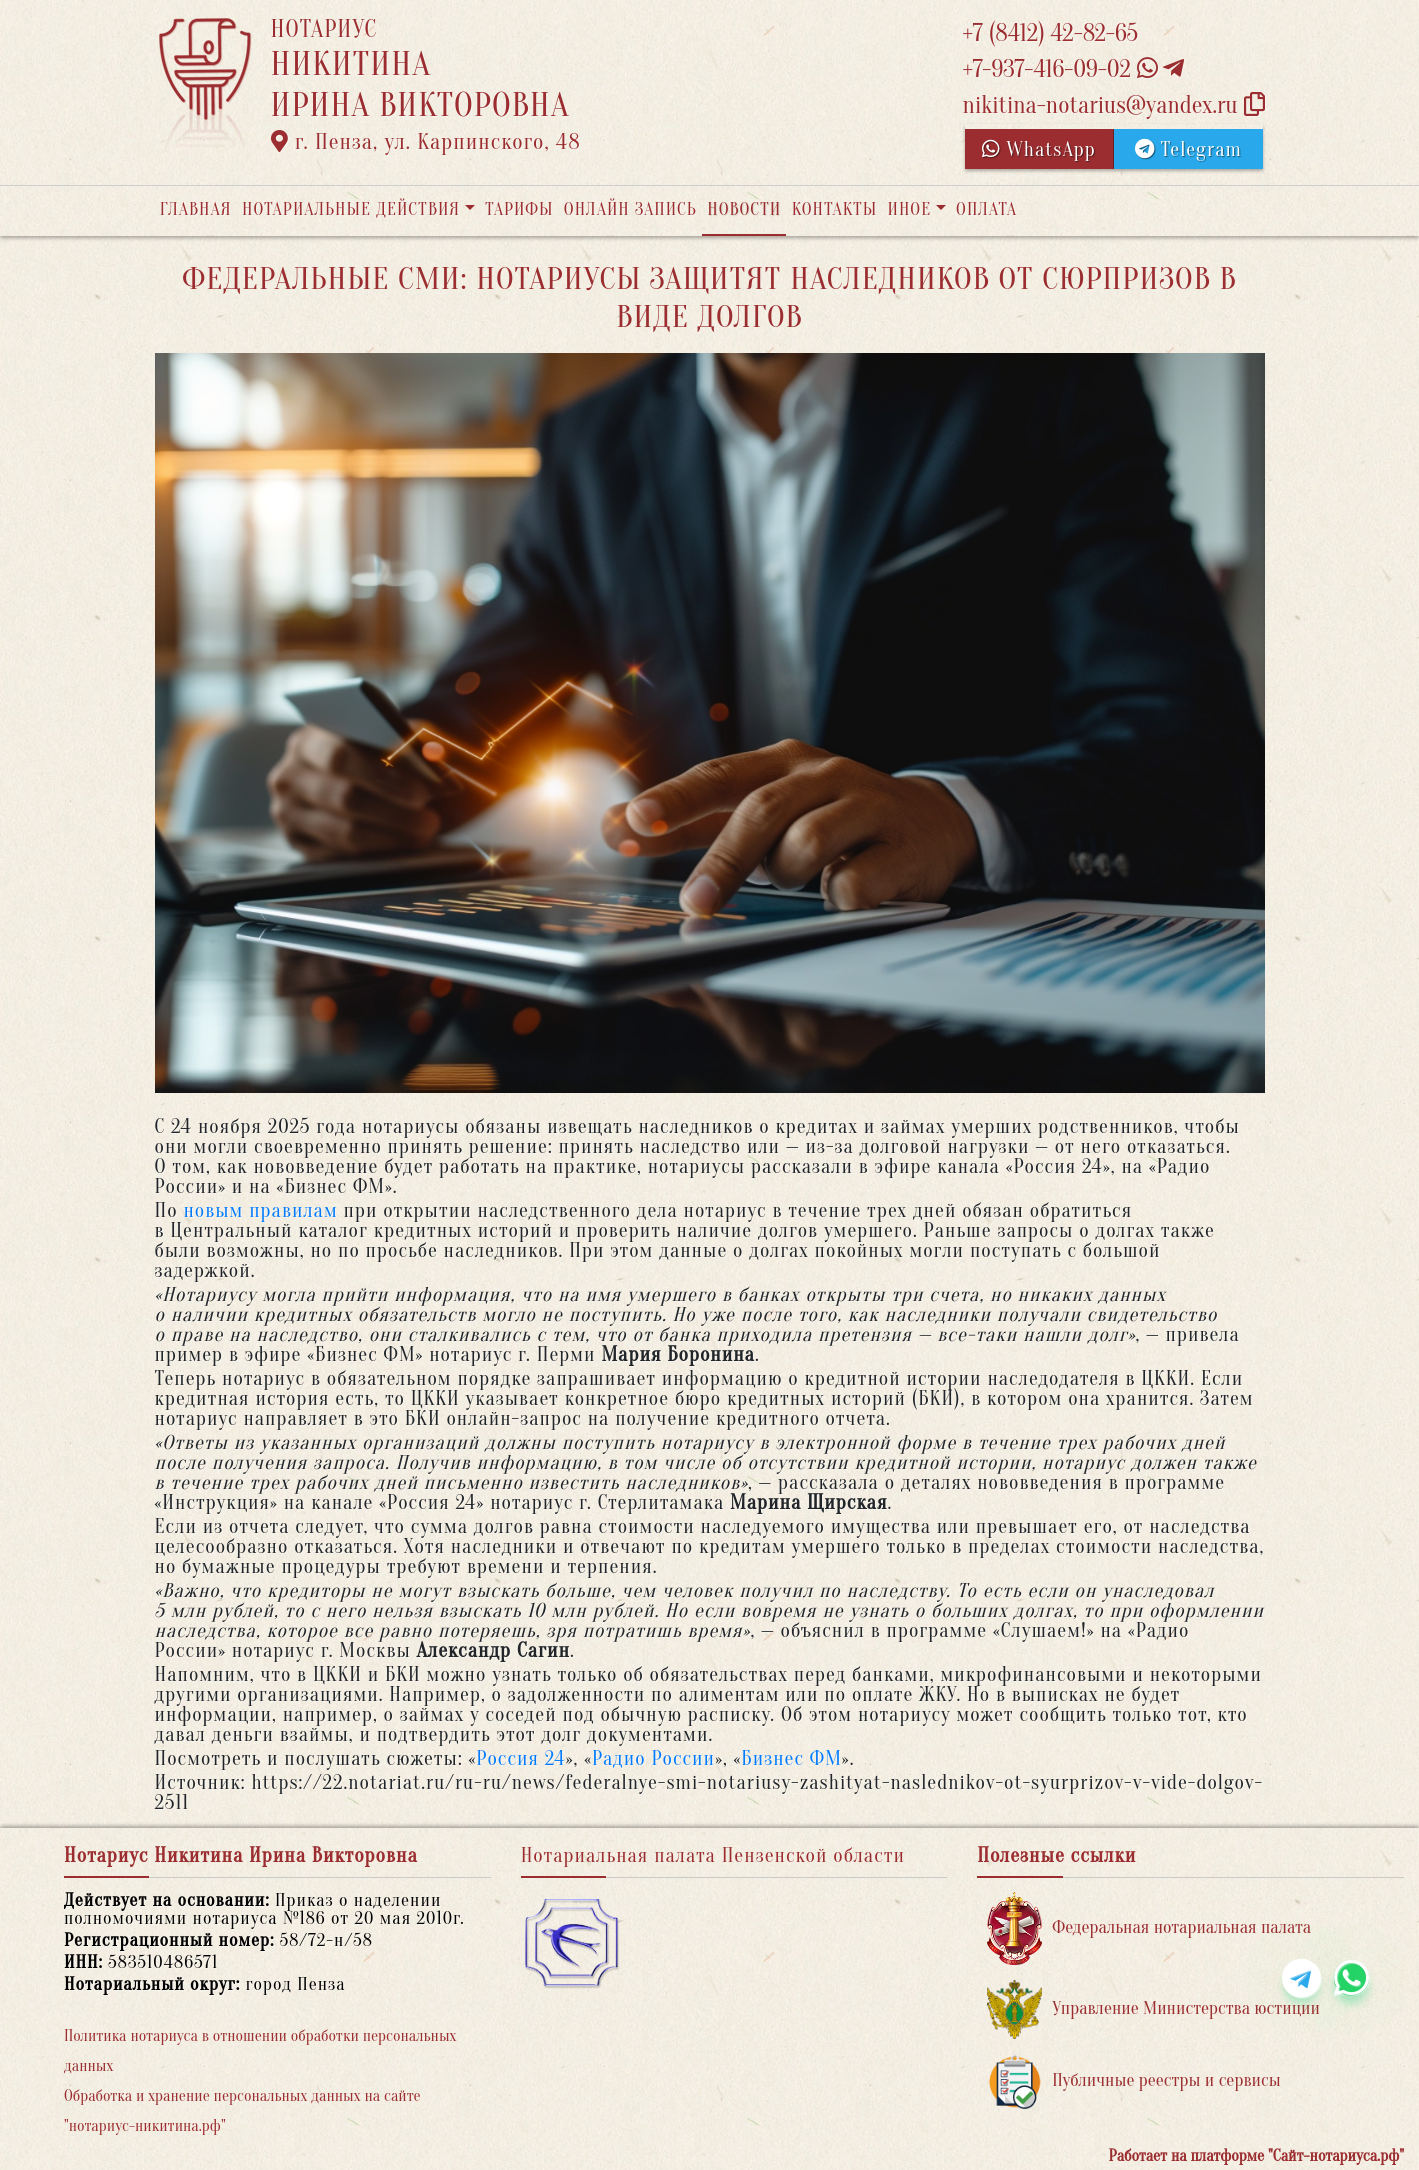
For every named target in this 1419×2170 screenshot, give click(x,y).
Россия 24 (521, 1758)
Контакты (834, 209)
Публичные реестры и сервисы (1133, 2081)
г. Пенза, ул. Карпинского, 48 (426, 142)
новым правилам (260, 1210)
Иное (909, 209)
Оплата (986, 209)
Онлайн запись (630, 209)
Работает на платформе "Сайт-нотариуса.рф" (1256, 2156)
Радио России (653, 1758)
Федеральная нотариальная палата (1149, 1928)
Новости (744, 209)
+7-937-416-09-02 (1074, 69)
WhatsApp (1039, 149)
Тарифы (519, 209)
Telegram (1188, 149)
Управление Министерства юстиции (1153, 2009)
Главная (196, 209)
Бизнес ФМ (791, 1758)
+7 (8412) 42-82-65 (1051, 33)
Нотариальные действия (351, 209)
